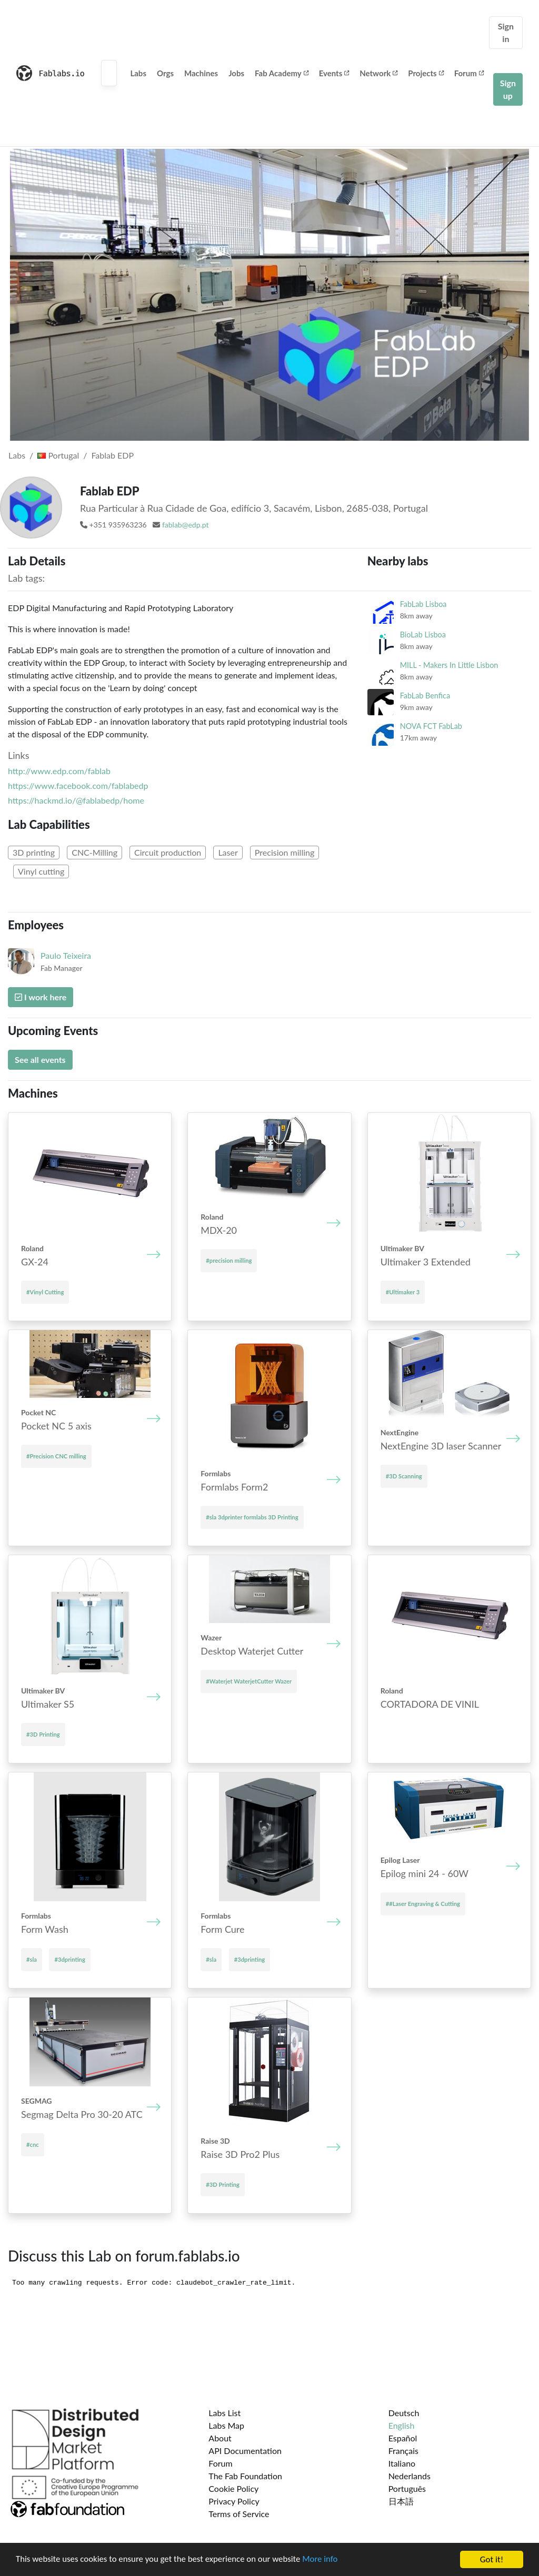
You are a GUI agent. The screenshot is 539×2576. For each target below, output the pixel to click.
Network (378, 73)
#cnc (32, 2144)
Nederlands (409, 2476)
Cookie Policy (233, 2488)
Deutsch (404, 2413)
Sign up (508, 89)
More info (324, 2560)
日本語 (401, 2501)
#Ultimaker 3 (403, 1292)
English (401, 2425)
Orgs (165, 73)
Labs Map (226, 2425)
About (220, 2438)
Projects (425, 73)
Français (403, 2451)
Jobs (236, 73)
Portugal (58, 455)
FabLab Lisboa (423, 604)
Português (407, 2488)
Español (402, 2438)
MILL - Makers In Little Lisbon (449, 665)
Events (334, 73)
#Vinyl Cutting (45, 1292)
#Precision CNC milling (56, 1456)
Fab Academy (281, 73)
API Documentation (245, 2451)
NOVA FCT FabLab (431, 726)
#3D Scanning (404, 1476)
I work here (40, 997)
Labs (138, 73)
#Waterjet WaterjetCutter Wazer (249, 1681)
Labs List (224, 2413)
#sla (31, 1959)
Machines (201, 73)
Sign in (506, 32)
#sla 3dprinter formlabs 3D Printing (252, 1517)
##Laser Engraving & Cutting (423, 1903)
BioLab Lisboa (423, 634)
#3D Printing (43, 1734)
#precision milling (229, 1260)
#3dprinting (69, 1959)
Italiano (402, 2463)
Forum (469, 73)
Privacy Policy (233, 2501)
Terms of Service (238, 2514)
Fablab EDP (112, 455)
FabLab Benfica (425, 695)
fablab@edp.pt (185, 524)
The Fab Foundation (245, 2476)
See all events (40, 1059)
